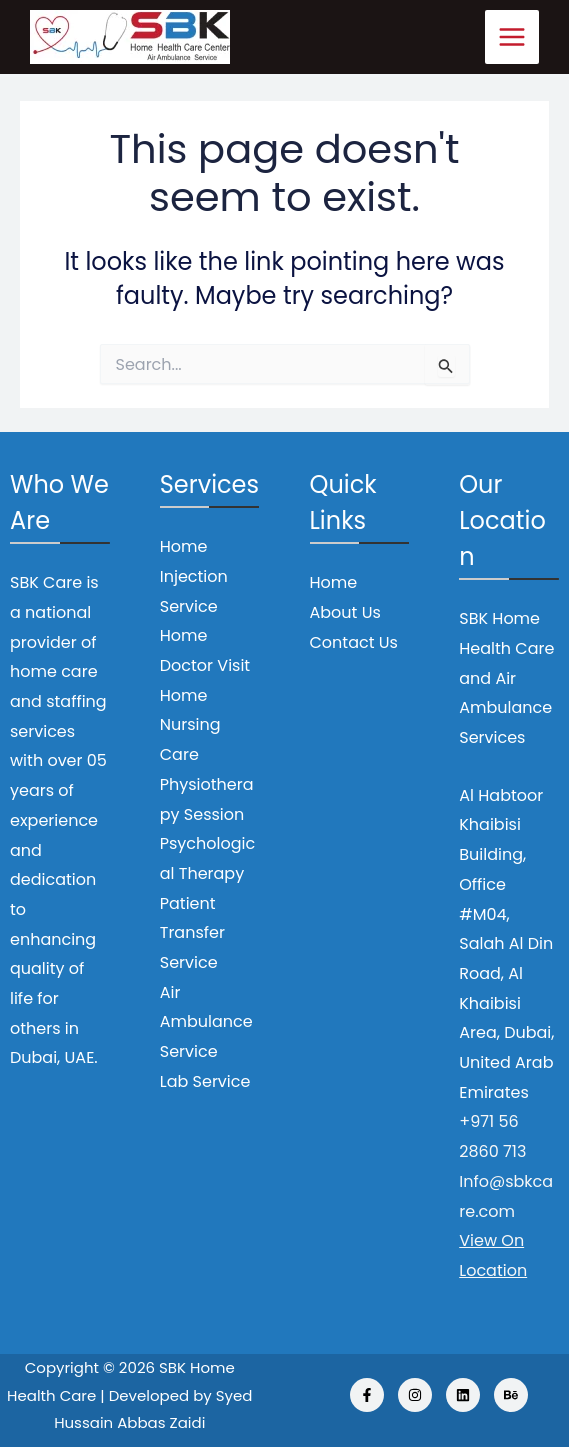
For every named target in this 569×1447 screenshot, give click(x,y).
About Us (345, 612)
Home (334, 582)
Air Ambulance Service (206, 1022)
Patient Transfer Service (192, 933)
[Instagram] (415, 1395)
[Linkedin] (463, 1395)
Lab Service (205, 1081)
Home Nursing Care (190, 725)
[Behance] (511, 1395)
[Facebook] (367, 1395)
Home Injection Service (194, 576)
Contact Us (354, 642)
